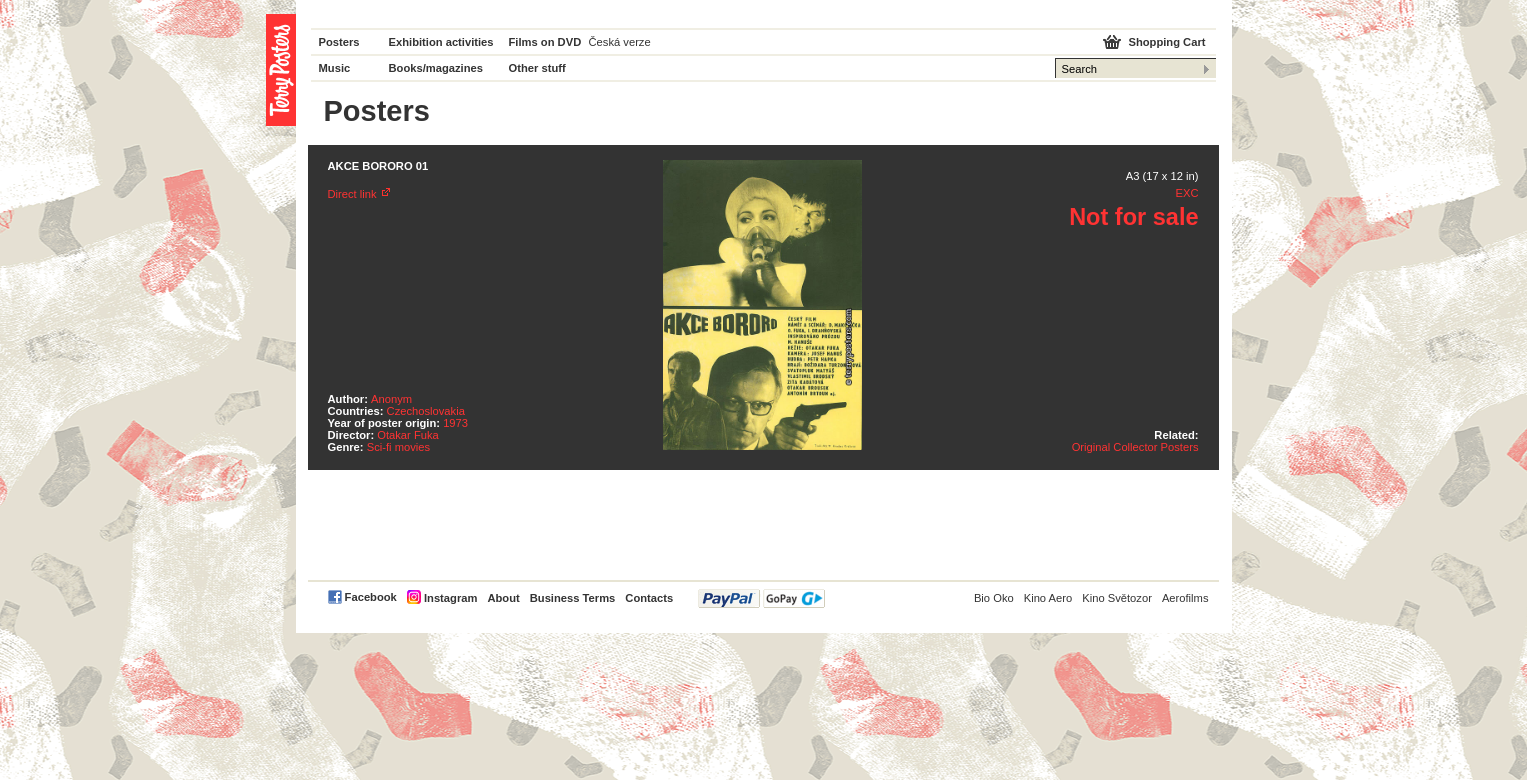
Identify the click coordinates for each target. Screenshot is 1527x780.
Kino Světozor (1117, 598)
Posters (339, 42)
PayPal (761, 598)
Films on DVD (545, 42)
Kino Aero (1048, 598)
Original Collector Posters (1135, 447)
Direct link (352, 194)
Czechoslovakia (426, 411)
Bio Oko (994, 598)
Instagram (450, 598)
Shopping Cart (1166, 42)
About (503, 598)
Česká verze (620, 42)
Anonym (391, 399)
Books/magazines (436, 68)
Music (335, 68)
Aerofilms (1185, 598)
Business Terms (573, 598)
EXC (1186, 193)
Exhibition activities (441, 42)
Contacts (649, 598)
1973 (455, 423)
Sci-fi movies (398, 447)
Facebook (371, 597)
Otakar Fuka (408, 435)
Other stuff (537, 68)
